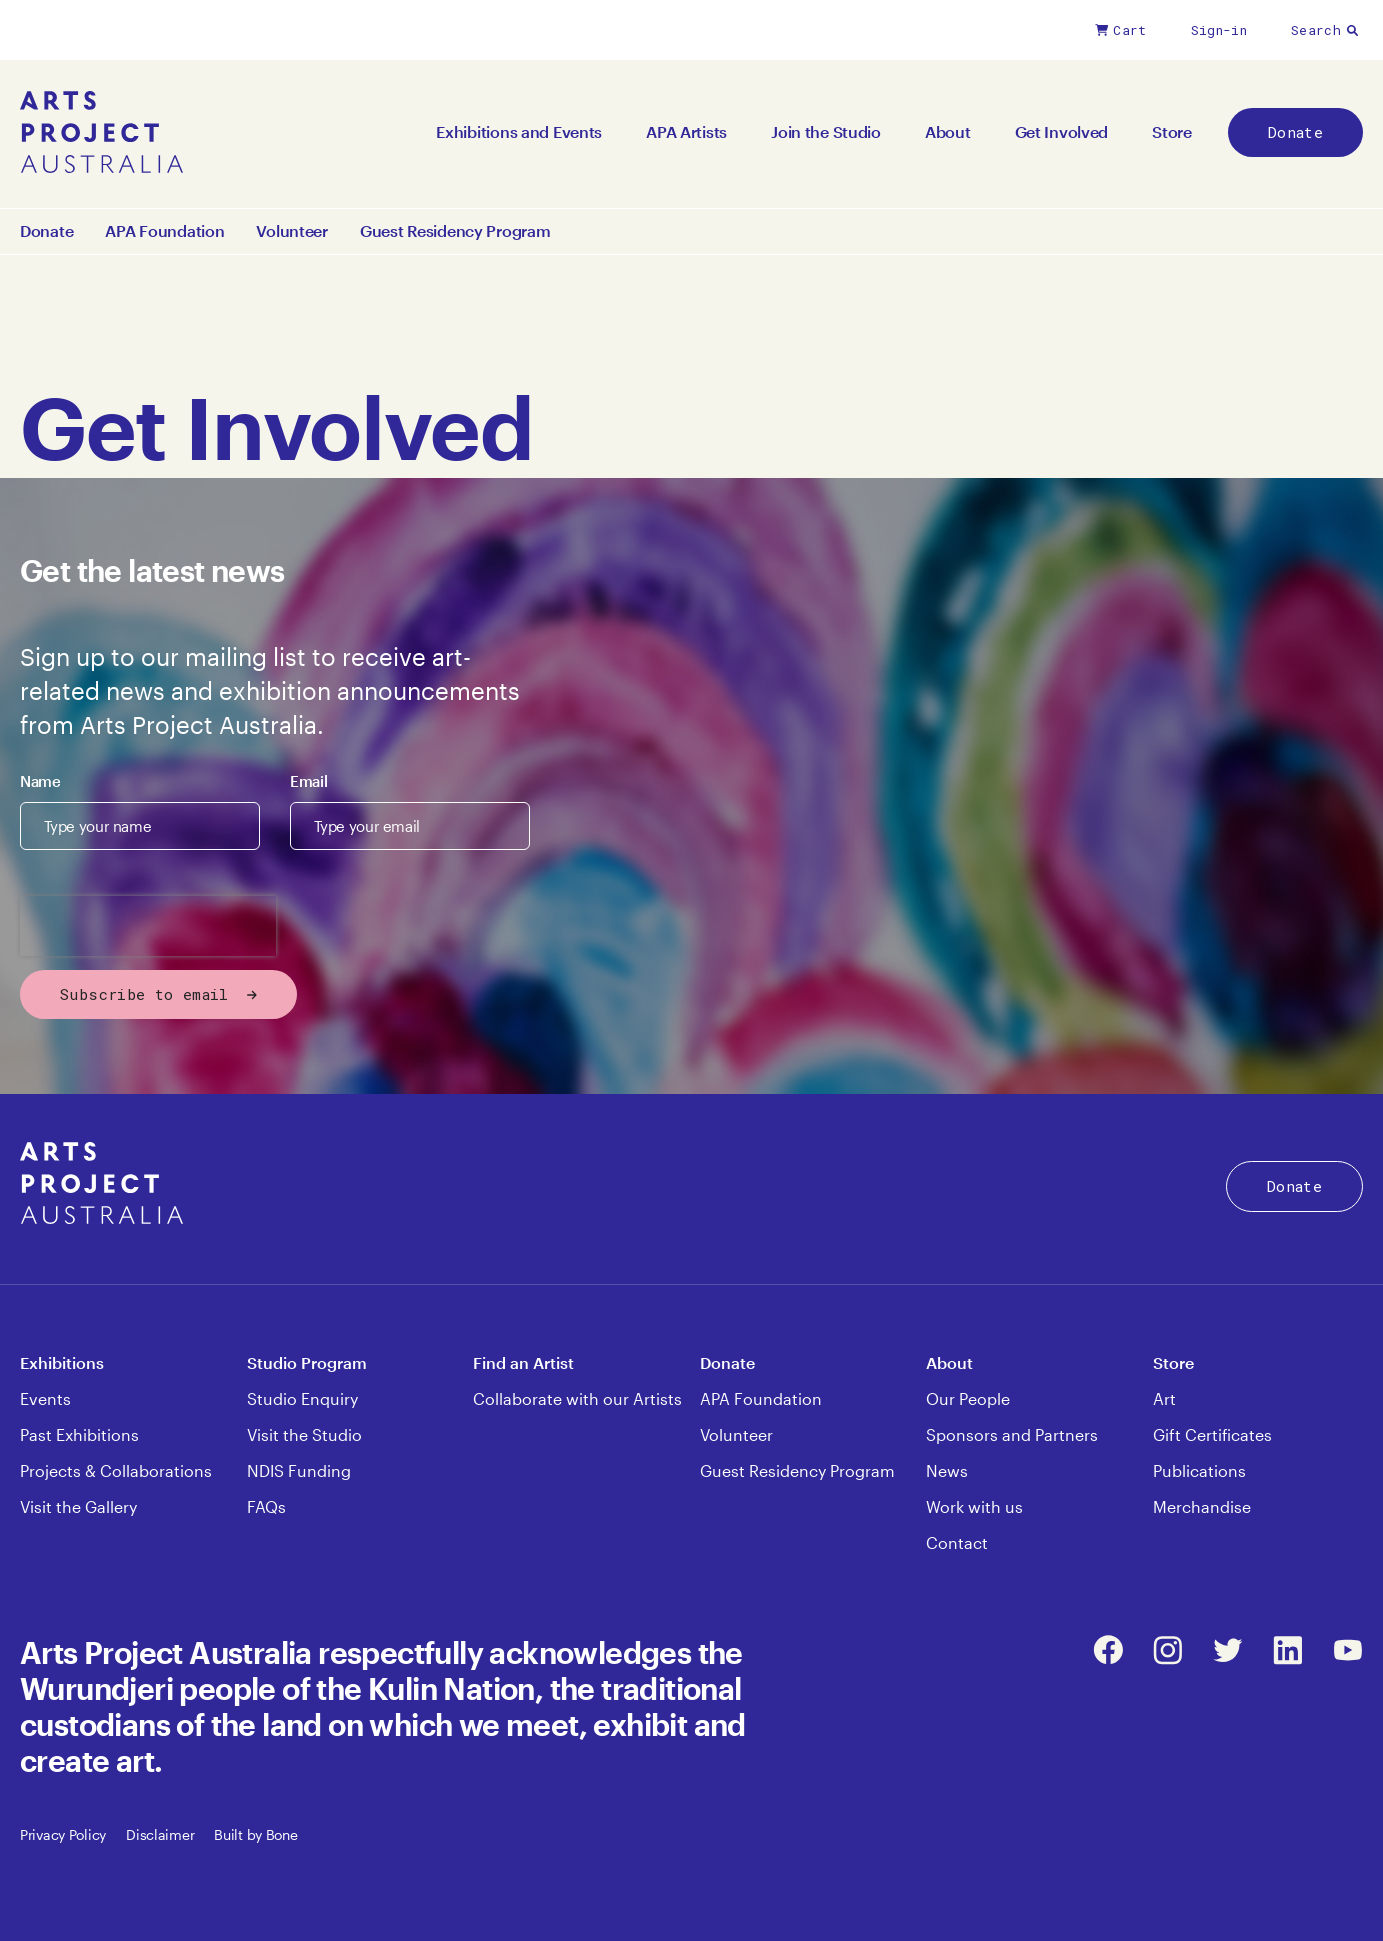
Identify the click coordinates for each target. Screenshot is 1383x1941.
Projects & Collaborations (116, 1470)
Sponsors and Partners (1012, 1434)
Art (1164, 1398)
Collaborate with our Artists (577, 1398)
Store (1172, 131)
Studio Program (307, 1362)
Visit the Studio (304, 1434)
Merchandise (1202, 1506)
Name (40, 781)
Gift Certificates (1212, 1434)
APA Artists (686, 131)
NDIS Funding (299, 1470)
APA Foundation (164, 231)
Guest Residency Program (455, 231)
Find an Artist (523, 1362)
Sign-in (1219, 30)
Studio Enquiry (302, 1398)
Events (45, 1398)
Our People (968, 1398)
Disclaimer (160, 1834)
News (947, 1470)
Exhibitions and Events (519, 131)
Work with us (974, 1506)
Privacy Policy (63, 1834)
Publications (1199, 1470)
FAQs (266, 1506)
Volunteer (291, 231)
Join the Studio (826, 131)
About (948, 131)
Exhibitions (62, 1362)
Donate (1295, 132)
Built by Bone (255, 1834)
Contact (957, 1542)
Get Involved (1062, 131)
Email (308, 781)
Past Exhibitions (79, 1434)
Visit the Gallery (78, 1506)
